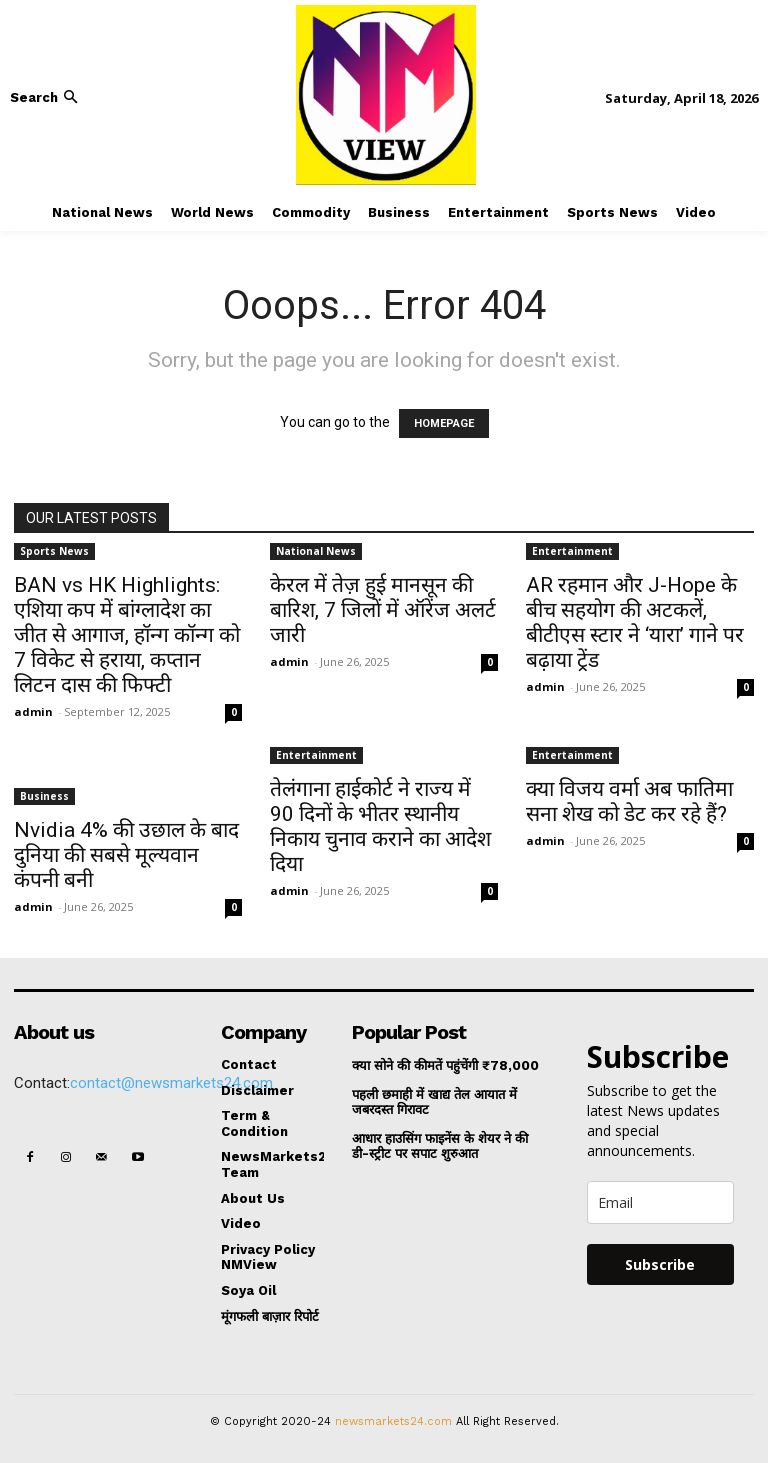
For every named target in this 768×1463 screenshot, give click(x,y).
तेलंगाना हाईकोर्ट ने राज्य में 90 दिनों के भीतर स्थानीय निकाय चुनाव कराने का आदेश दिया (380, 826)
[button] (46, 97)
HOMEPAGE (444, 423)
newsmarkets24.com (393, 1421)
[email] (660, 1202)
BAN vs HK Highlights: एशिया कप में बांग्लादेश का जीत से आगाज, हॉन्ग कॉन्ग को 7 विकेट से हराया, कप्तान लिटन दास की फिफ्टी (127, 635)
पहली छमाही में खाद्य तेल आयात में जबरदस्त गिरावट (434, 1102)
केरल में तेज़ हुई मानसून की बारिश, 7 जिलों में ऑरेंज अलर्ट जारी (383, 610)
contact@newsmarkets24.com (171, 1083)
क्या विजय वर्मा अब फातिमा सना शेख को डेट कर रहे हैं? (629, 801)
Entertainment (572, 551)
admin (33, 711)
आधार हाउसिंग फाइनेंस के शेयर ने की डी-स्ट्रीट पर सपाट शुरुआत (440, 1146)
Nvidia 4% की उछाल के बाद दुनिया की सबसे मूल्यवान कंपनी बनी (126, 855)
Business (44, 796)
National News (316, 551)
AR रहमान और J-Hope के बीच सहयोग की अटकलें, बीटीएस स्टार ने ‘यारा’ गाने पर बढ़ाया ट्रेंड (635, 622)
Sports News (54, 551)
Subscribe (660, 1264)
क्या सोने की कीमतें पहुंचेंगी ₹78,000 (445, 1065)
